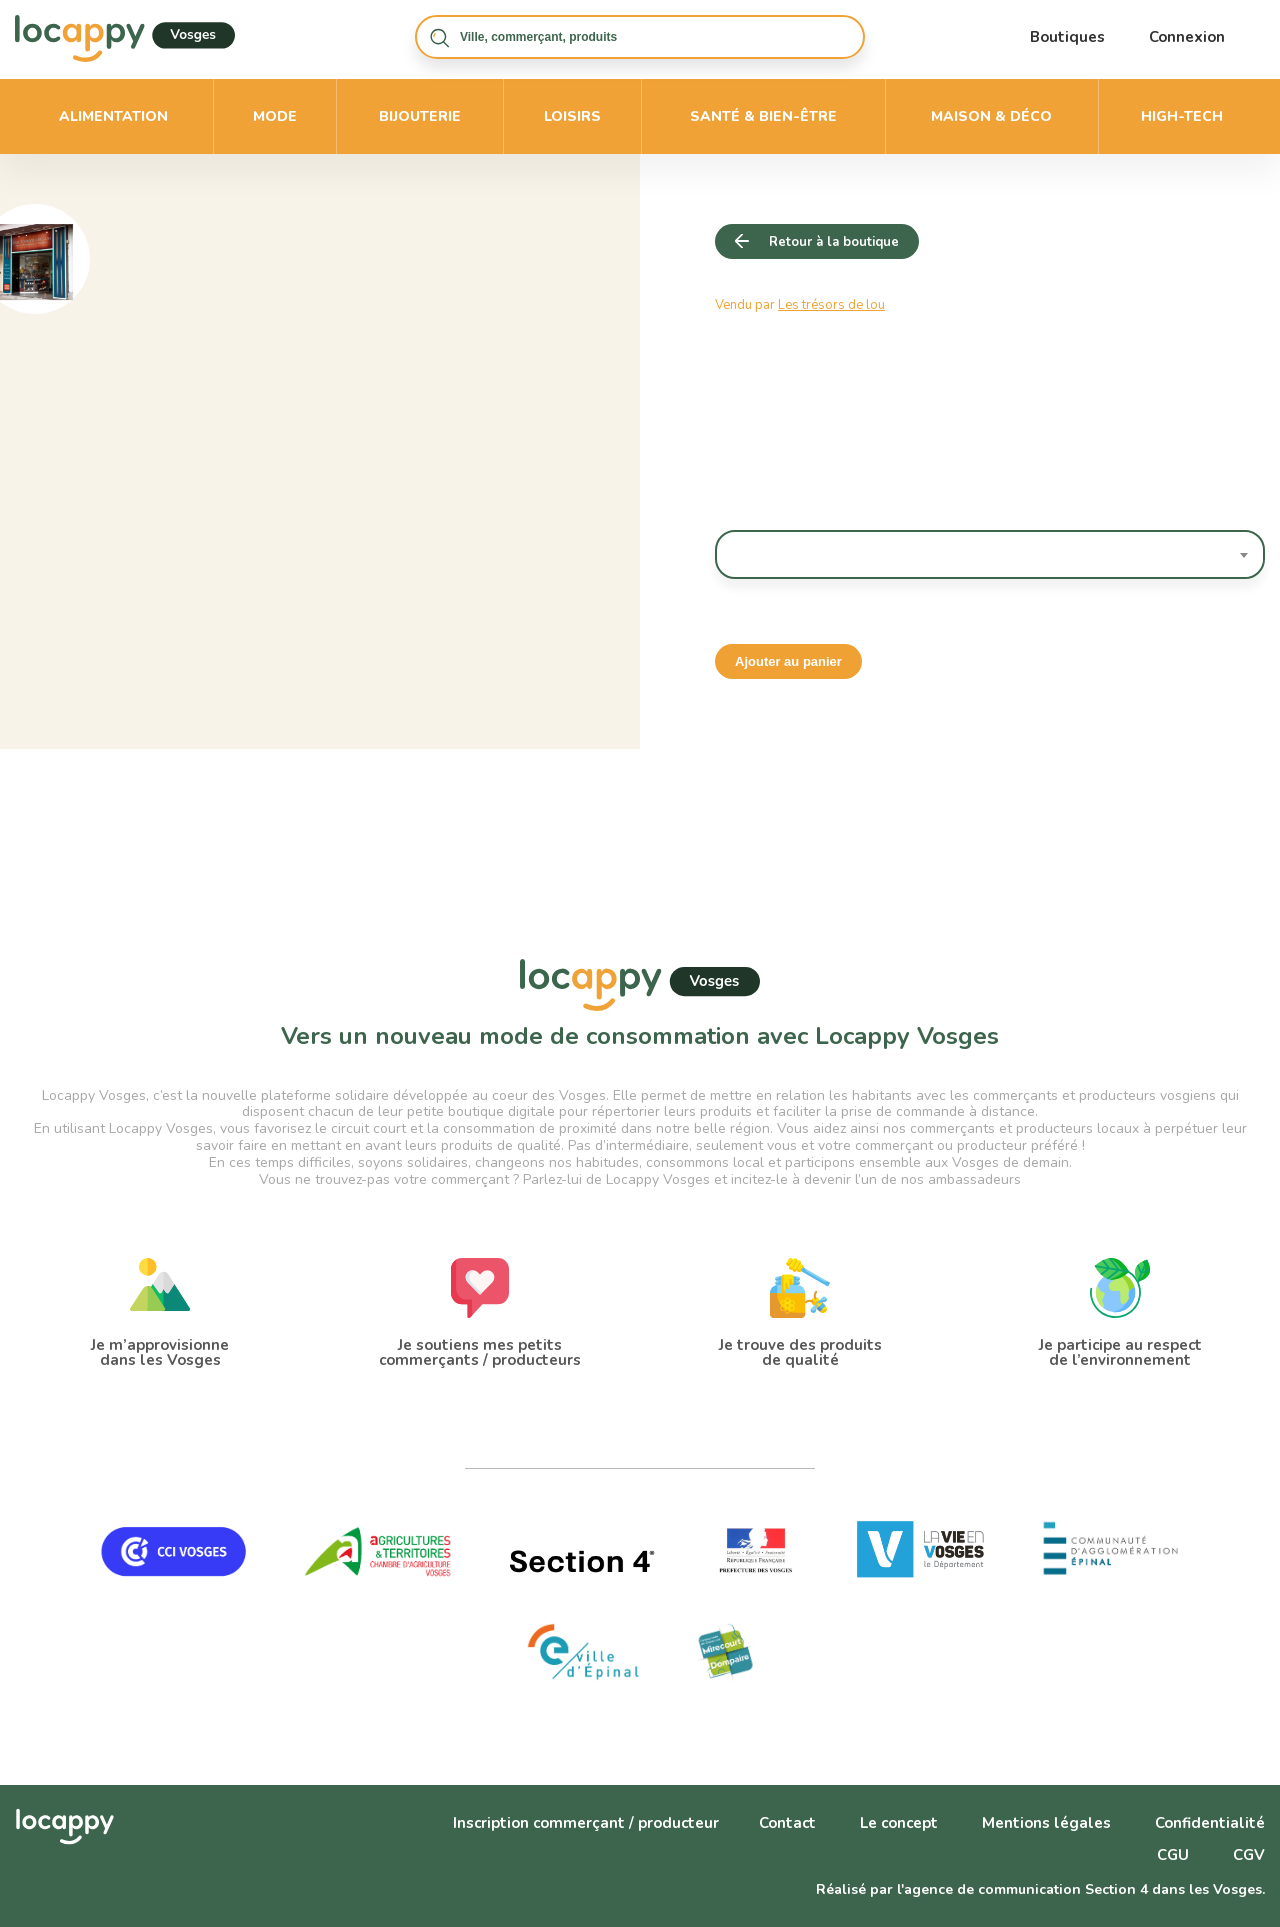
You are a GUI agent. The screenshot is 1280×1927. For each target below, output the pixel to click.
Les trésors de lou (831, 305)
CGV (1249, 1855)
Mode (275, 116)
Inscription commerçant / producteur (586, 1823)
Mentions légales (1046, 1823)
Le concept (899, 1823)
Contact (787, 1823)
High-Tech (1182, 116)
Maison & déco (991, 116)
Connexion (1187, 37)
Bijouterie (420, 116)
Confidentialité (1210, 1823)
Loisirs (572, 116)
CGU (1173, 1855)
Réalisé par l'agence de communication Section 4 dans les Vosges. (1040, 1889)
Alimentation (113, 116)
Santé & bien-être (763, 116)
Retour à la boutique (834, 242)
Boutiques (1067, 37)
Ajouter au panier (788, 661)
